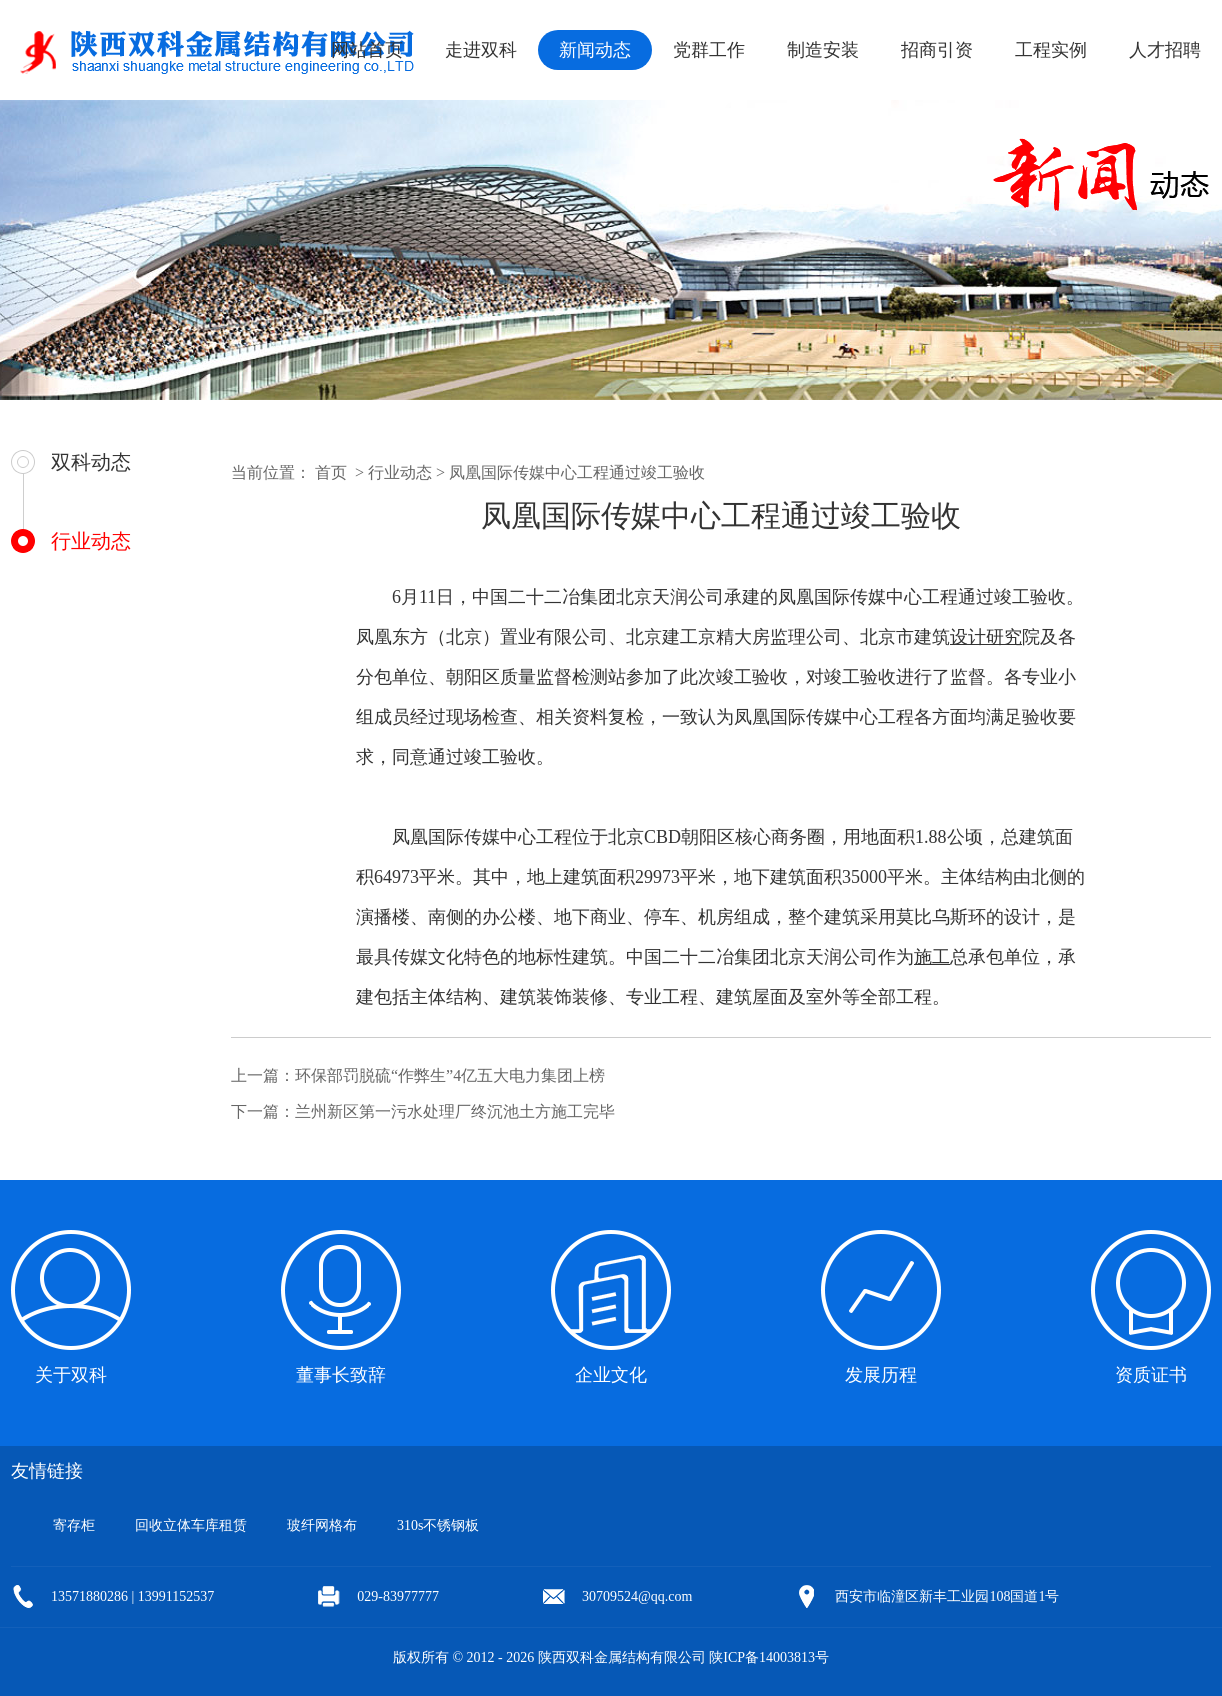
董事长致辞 (341, 1375)
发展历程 (881, 1375)
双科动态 (91, 462)
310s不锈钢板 (438, 1525)
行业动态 (91, 541)
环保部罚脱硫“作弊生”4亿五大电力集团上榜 (450, 1075)
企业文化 (611, 1375)
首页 (331, 472)
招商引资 (937, 50)
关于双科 (71, 1375)
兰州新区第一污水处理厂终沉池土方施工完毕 (455, 1111)
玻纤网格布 (322, 1525)
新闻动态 (595, 50)
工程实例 (1051, 50)
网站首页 (367, 50)
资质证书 (1151, 1375)
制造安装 (823, 50)
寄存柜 (74, 1525)
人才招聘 (1165, 50)
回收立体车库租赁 (191, 1525)
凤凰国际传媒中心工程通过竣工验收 (577, 472)
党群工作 (709, 50)
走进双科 (481, 50)
